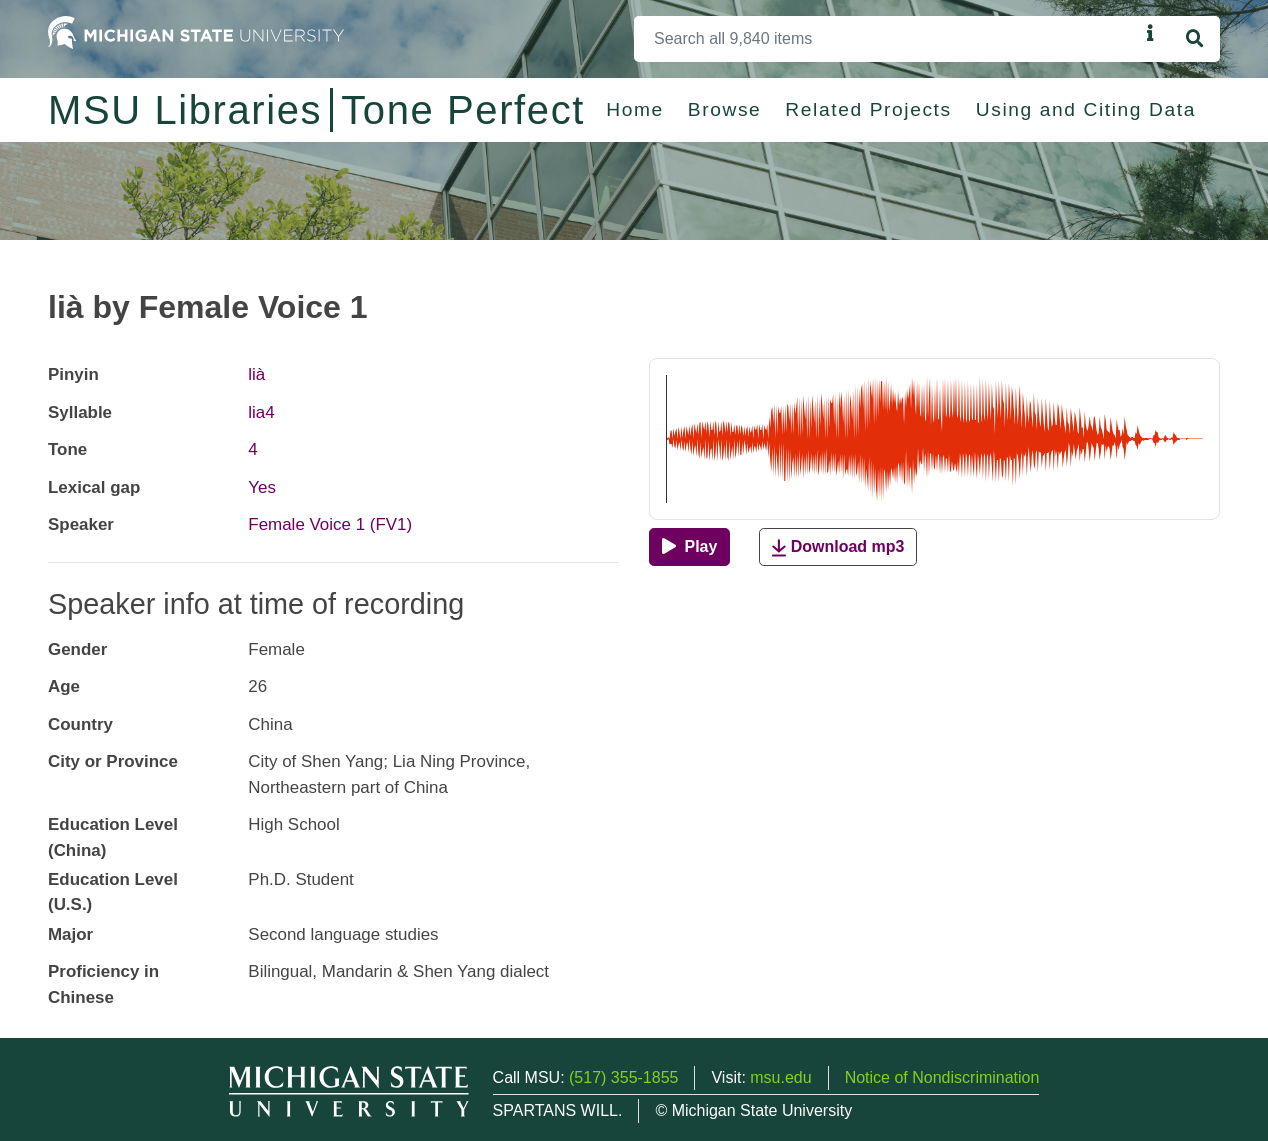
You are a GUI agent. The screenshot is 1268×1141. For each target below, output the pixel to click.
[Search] (886, 39)
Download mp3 (838, 547)
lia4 (261, 412)
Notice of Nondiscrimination (942, 1077)
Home (635, 109)
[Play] (689, 547)
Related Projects (868, 109)
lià (256, 374)
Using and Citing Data (1086, 109)
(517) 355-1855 (623, 1077)
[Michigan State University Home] (196, 31)
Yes (262, 487)
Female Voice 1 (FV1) (330, 524)
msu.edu (780, 1077)
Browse (725, 109)
